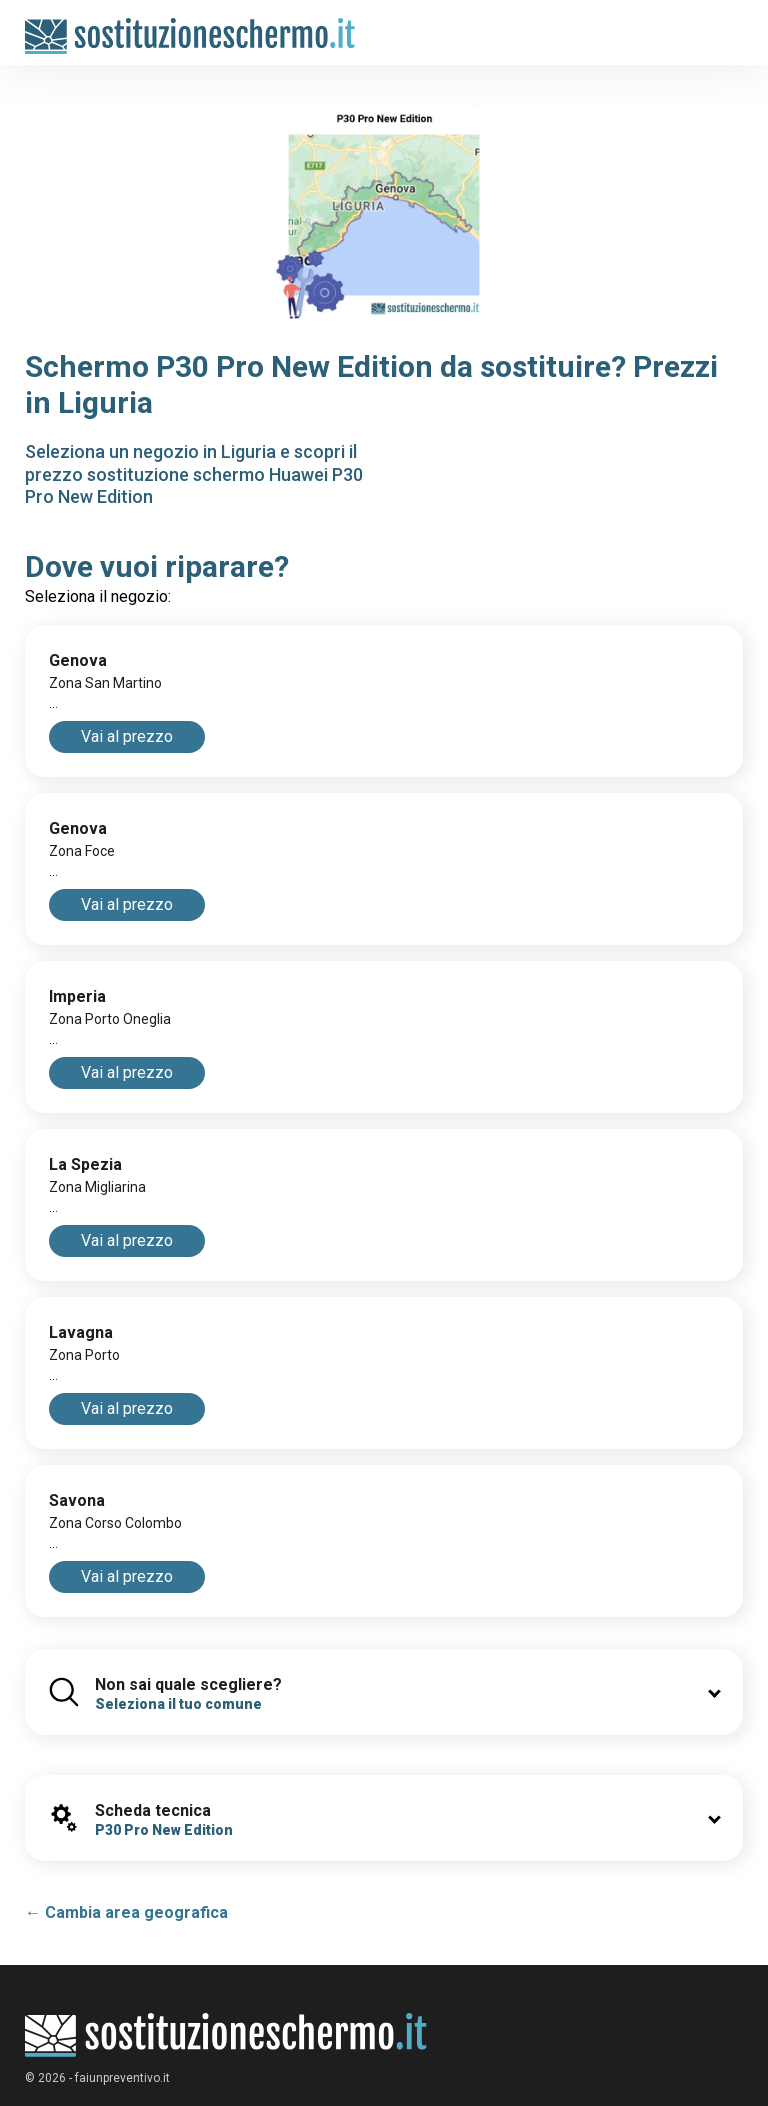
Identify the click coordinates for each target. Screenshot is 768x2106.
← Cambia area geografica (126, 1912)
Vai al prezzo (127, 736)
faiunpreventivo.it (122, 2078)
